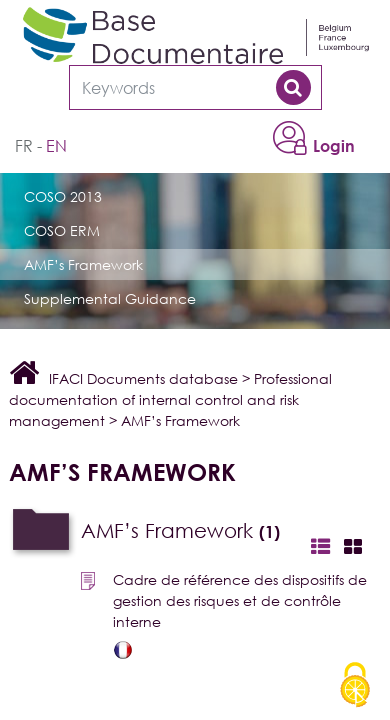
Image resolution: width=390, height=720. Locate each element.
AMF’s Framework (83, 264)
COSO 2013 (63, 196)
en (56, 146)
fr (24, 146)
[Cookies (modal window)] (355, 686)
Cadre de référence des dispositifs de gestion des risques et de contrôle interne (240, 600)
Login (334, 146)
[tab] (199, 531)
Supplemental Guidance (110, 298)
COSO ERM (62, 230)
